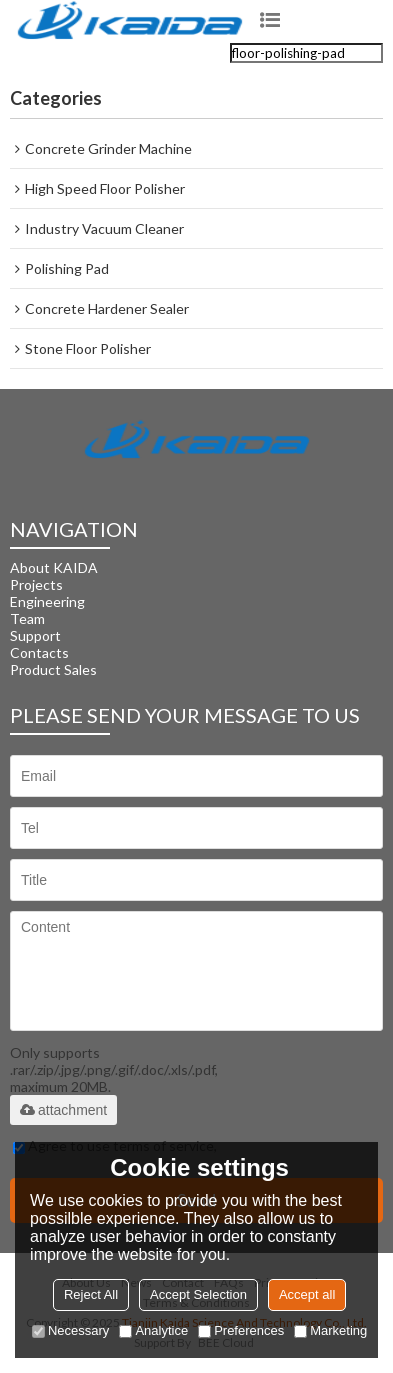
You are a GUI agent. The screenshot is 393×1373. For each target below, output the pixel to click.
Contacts (39, 652)
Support (35, 635)
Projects (36, 584)
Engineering (47, 601)
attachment (63, 1110)
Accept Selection (198, 1294)
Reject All (91, 1294)
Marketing (330, 1330)
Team (27, 618)
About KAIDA (54, 567)
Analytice (153, 1330)
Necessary (70, 1330)
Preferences (241, 1330)
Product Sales (53, 669)
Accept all (307, 1294)
